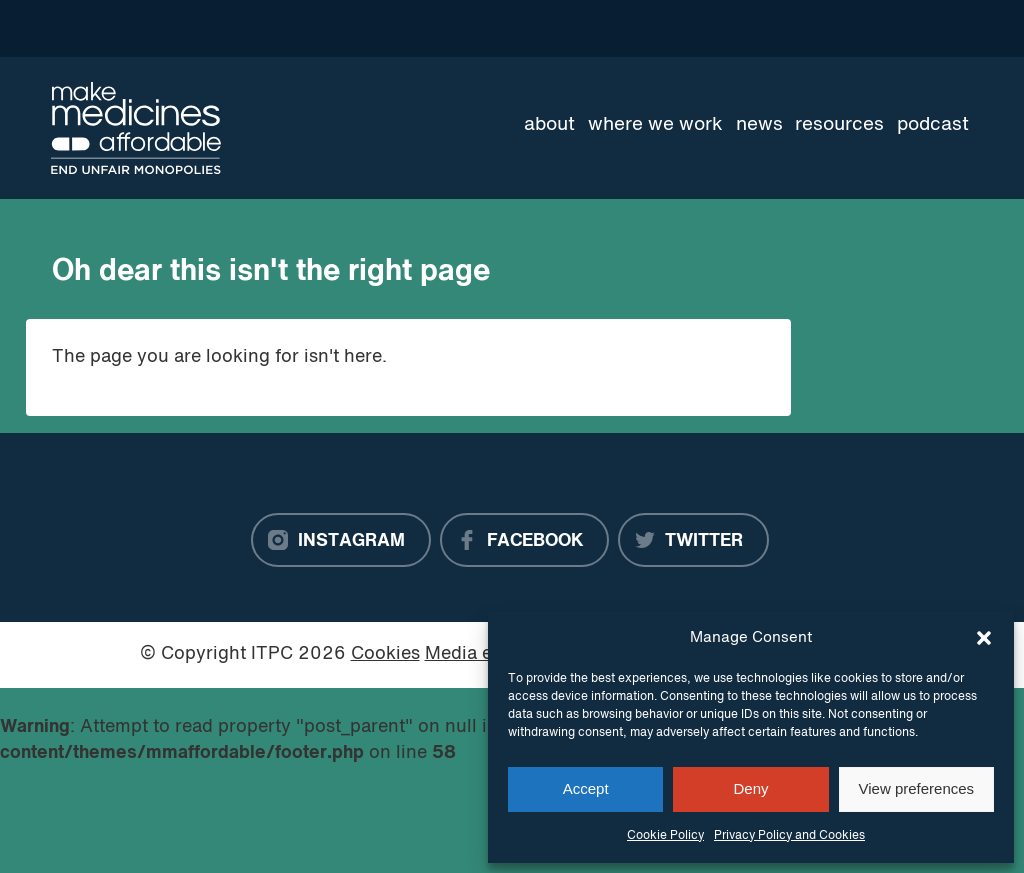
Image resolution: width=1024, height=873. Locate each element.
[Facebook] (524, 540)
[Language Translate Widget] (901, 28)
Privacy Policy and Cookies (789, 836)
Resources (839, 125)
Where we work (655, 125)
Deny (750, 788)
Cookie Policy (665, 836)
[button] (984, 638)
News (759, 125)
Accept (586, 788)
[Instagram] (341, 540)
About (549, 125)
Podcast (933, 125)
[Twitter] (693, 540)
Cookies (385, 654)
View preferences (917, 788)
